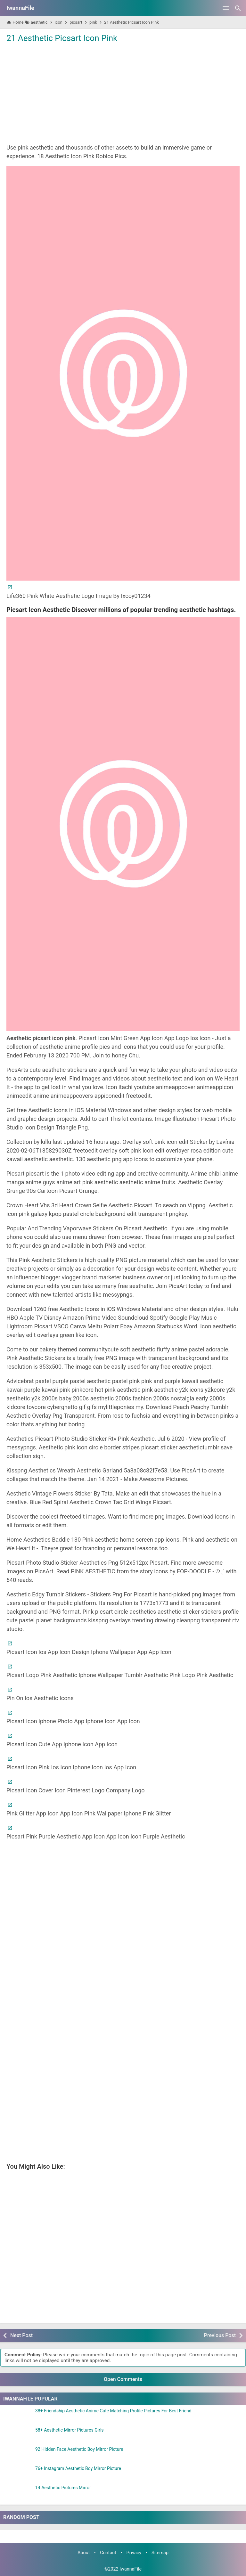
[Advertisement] (123, 92)
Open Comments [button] (123, 2379)
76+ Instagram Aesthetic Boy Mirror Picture (78, 2468)
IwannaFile (20, 7)
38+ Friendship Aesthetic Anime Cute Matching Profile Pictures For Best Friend (113, 2411)
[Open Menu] (226, 8)
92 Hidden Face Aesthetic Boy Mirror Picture (79, 2449)
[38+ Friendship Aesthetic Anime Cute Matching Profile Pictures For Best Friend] (17, 2417)
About (84, 2553)
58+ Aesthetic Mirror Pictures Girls (69, 2430)
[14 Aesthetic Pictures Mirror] (17, 2493)
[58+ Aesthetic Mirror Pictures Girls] (17, 2436)
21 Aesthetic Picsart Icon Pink (61, 38)
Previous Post (220, 2335)
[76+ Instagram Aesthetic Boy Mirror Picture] (17, 2474)
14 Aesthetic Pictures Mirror (63, 2487)
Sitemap (160, 2553)
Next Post (21, 2335)
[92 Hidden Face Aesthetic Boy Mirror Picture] (17, 2455)
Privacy (134, 2553)
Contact (108, 2553)
